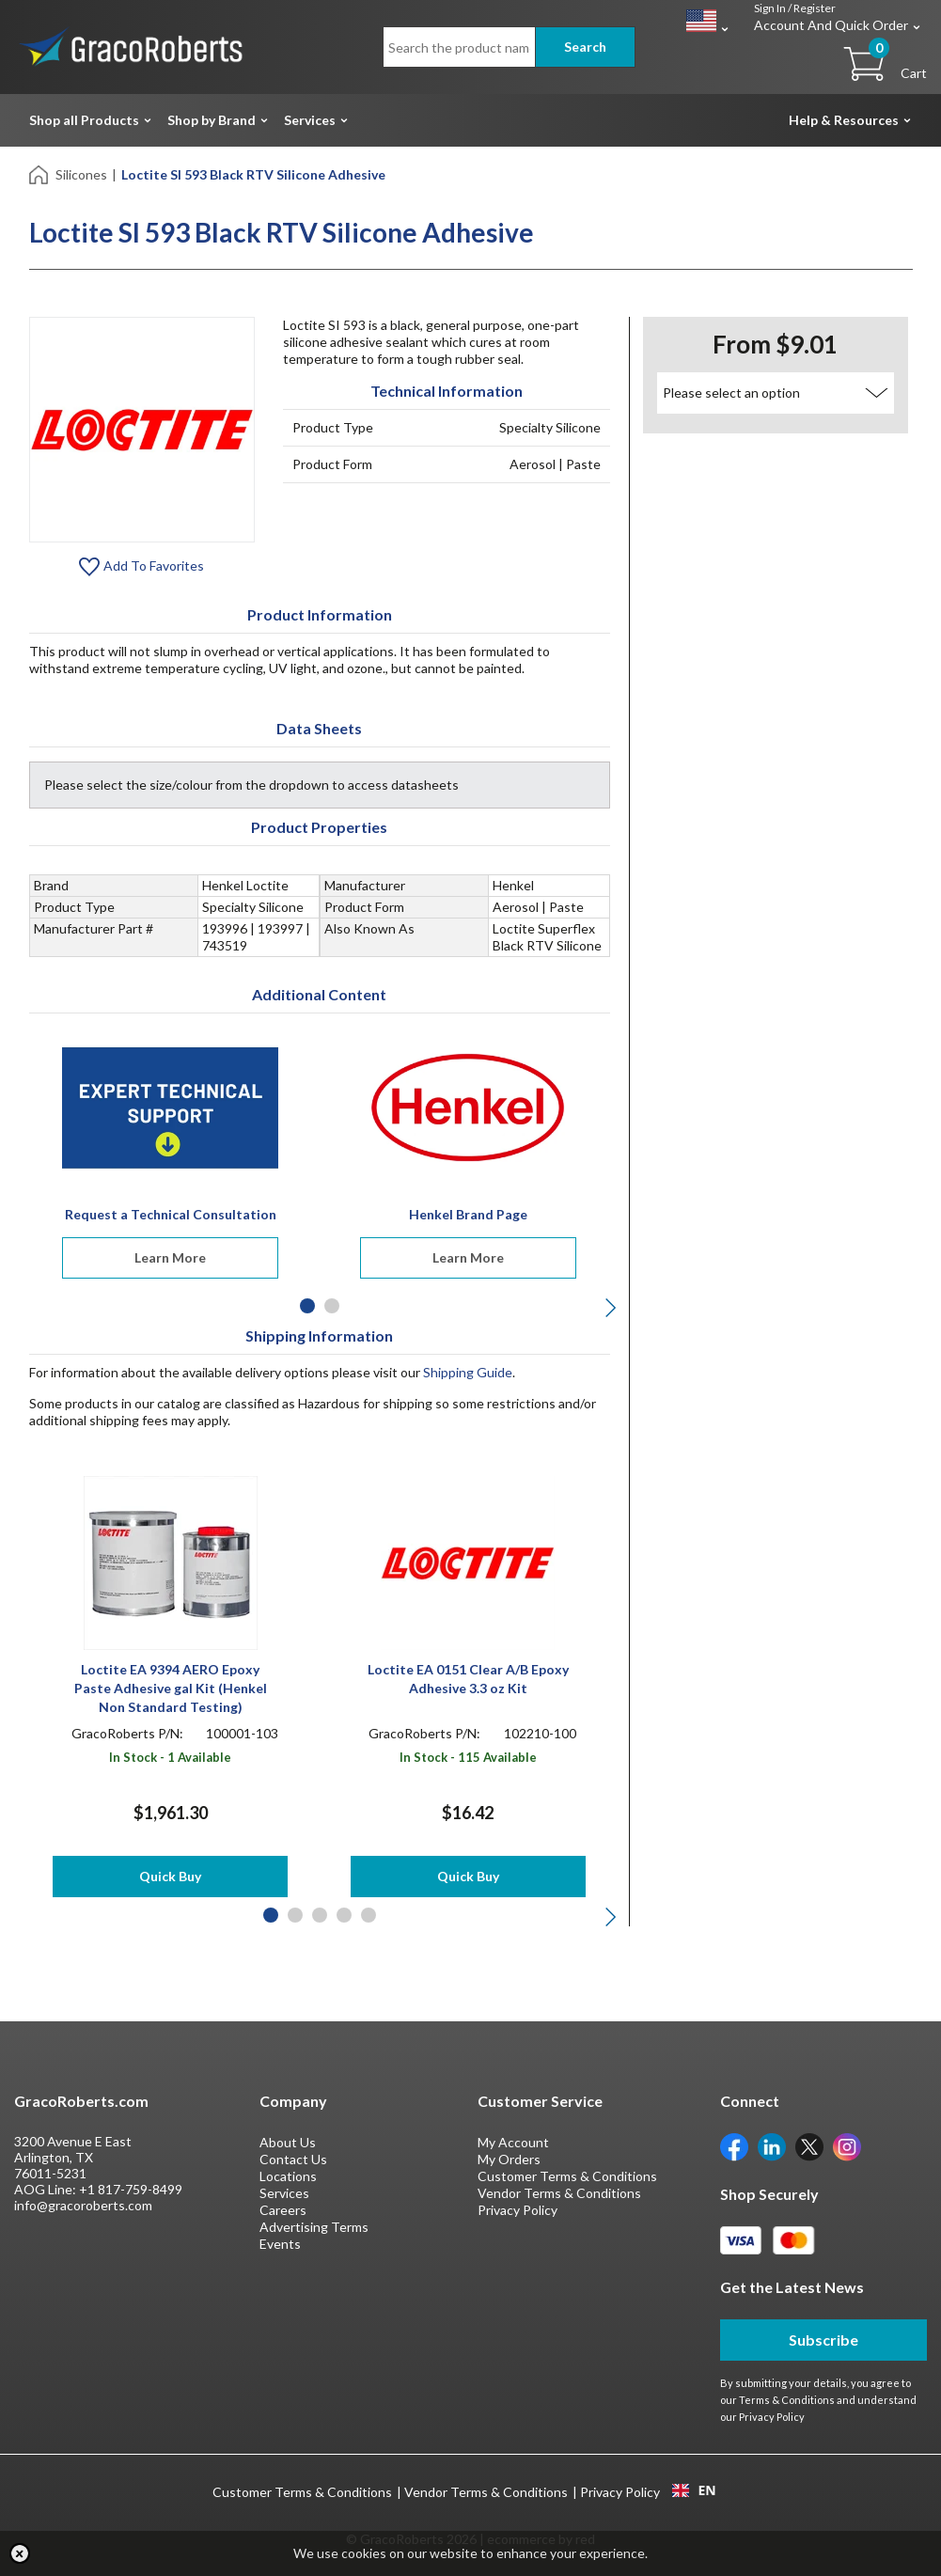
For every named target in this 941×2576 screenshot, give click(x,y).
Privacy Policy (517, 2210)
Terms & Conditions (787, 2400)
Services (310, 120)
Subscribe (823, 2339)
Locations (288, 2176)
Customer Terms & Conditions (567, 2176)
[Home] (40, 173)
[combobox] (694, 2490)
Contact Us (293, 2159)
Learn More (170, 1257)
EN (693, 2490)
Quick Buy (170, 1876)
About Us (287, 2142)
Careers (282, 2210)
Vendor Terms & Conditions (559, 2193)
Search (585, 47)
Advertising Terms (314, 2227)
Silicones (81, 174)
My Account (513, 2142)
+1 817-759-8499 (130, 2189)
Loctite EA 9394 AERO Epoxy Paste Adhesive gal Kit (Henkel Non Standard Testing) (170, 1688)
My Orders (509, 2159)
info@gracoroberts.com (83, 2205)
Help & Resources (844, 120)
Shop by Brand (211, 120)
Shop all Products (84, 120)
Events (280, 2244)
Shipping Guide (467, 1372)
